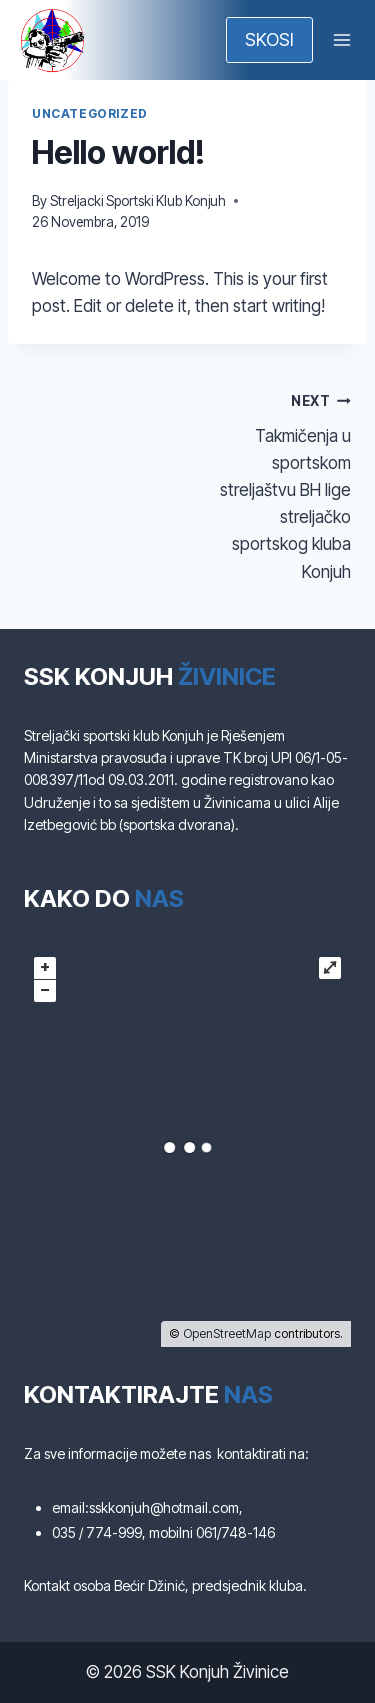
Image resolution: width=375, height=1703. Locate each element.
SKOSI (269, 39)
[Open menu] (341, 39)
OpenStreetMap (227, 1333)
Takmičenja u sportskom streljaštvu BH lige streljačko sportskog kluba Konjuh (278, 484)
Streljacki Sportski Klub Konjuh (138, 201)
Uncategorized (90, 113)
